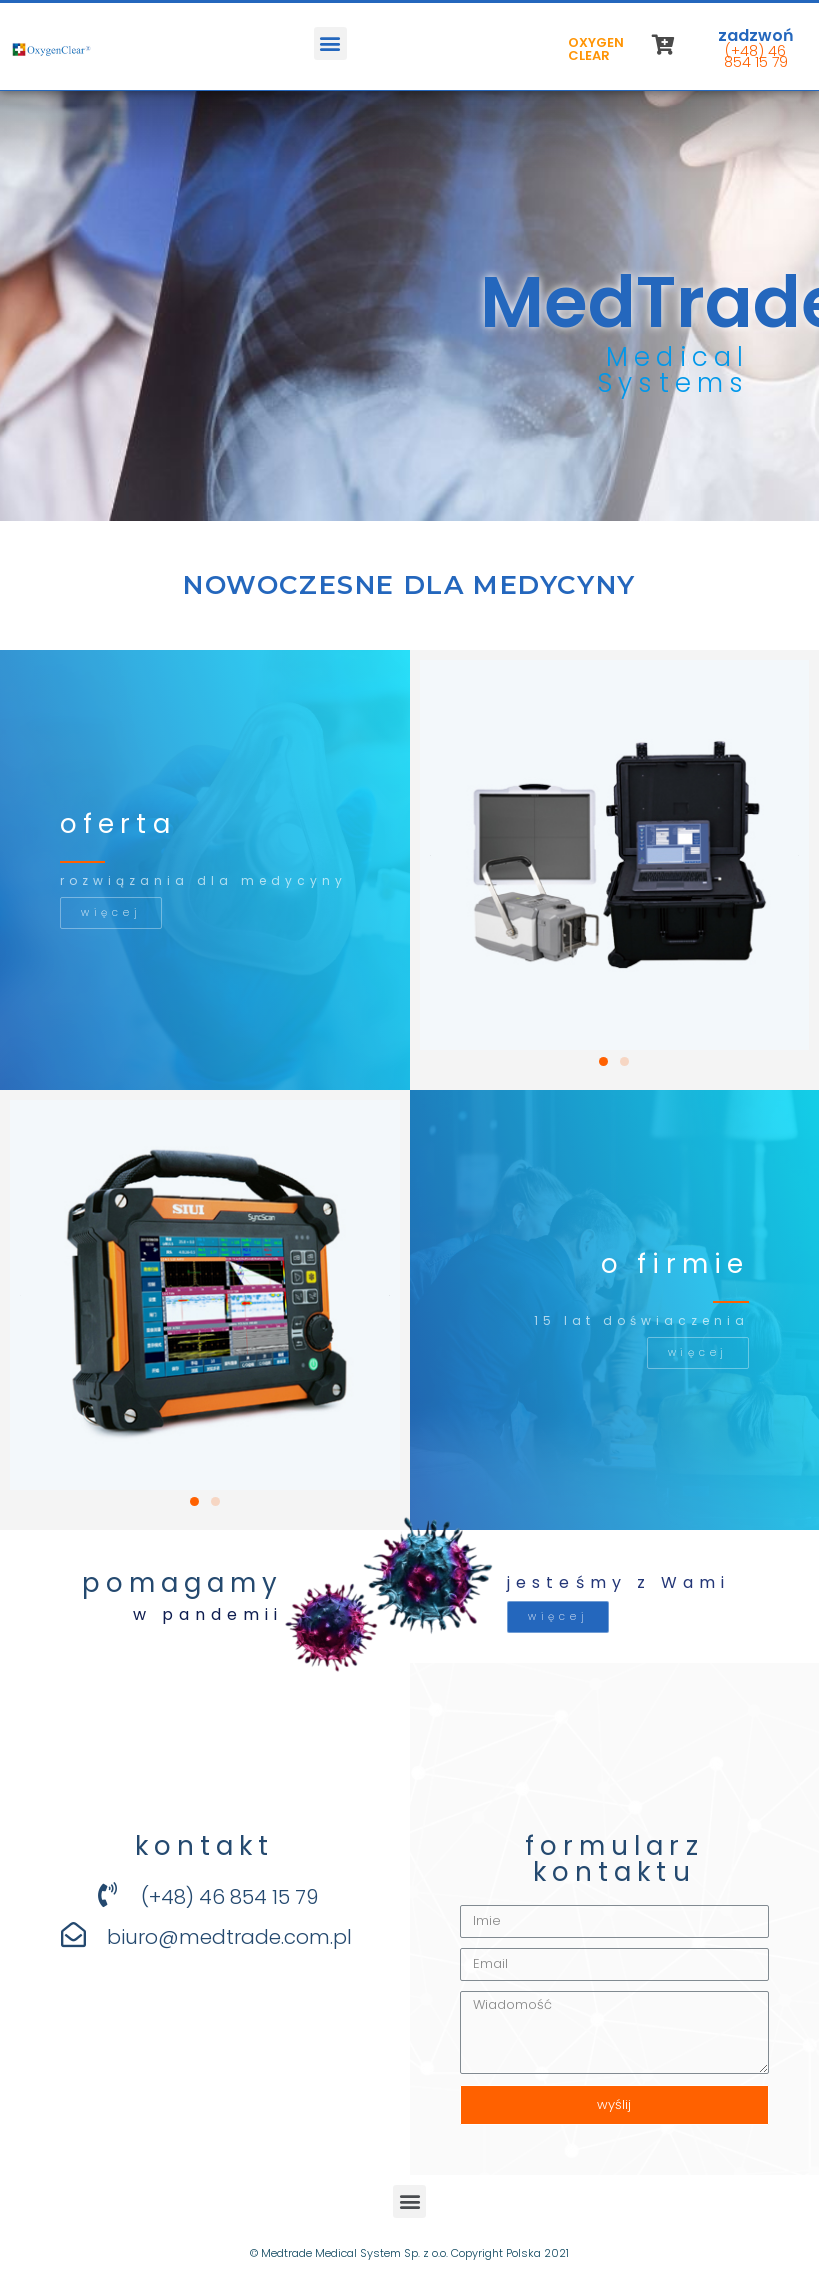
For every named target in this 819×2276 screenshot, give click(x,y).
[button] (330, 43)
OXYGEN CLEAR (596, 49)
